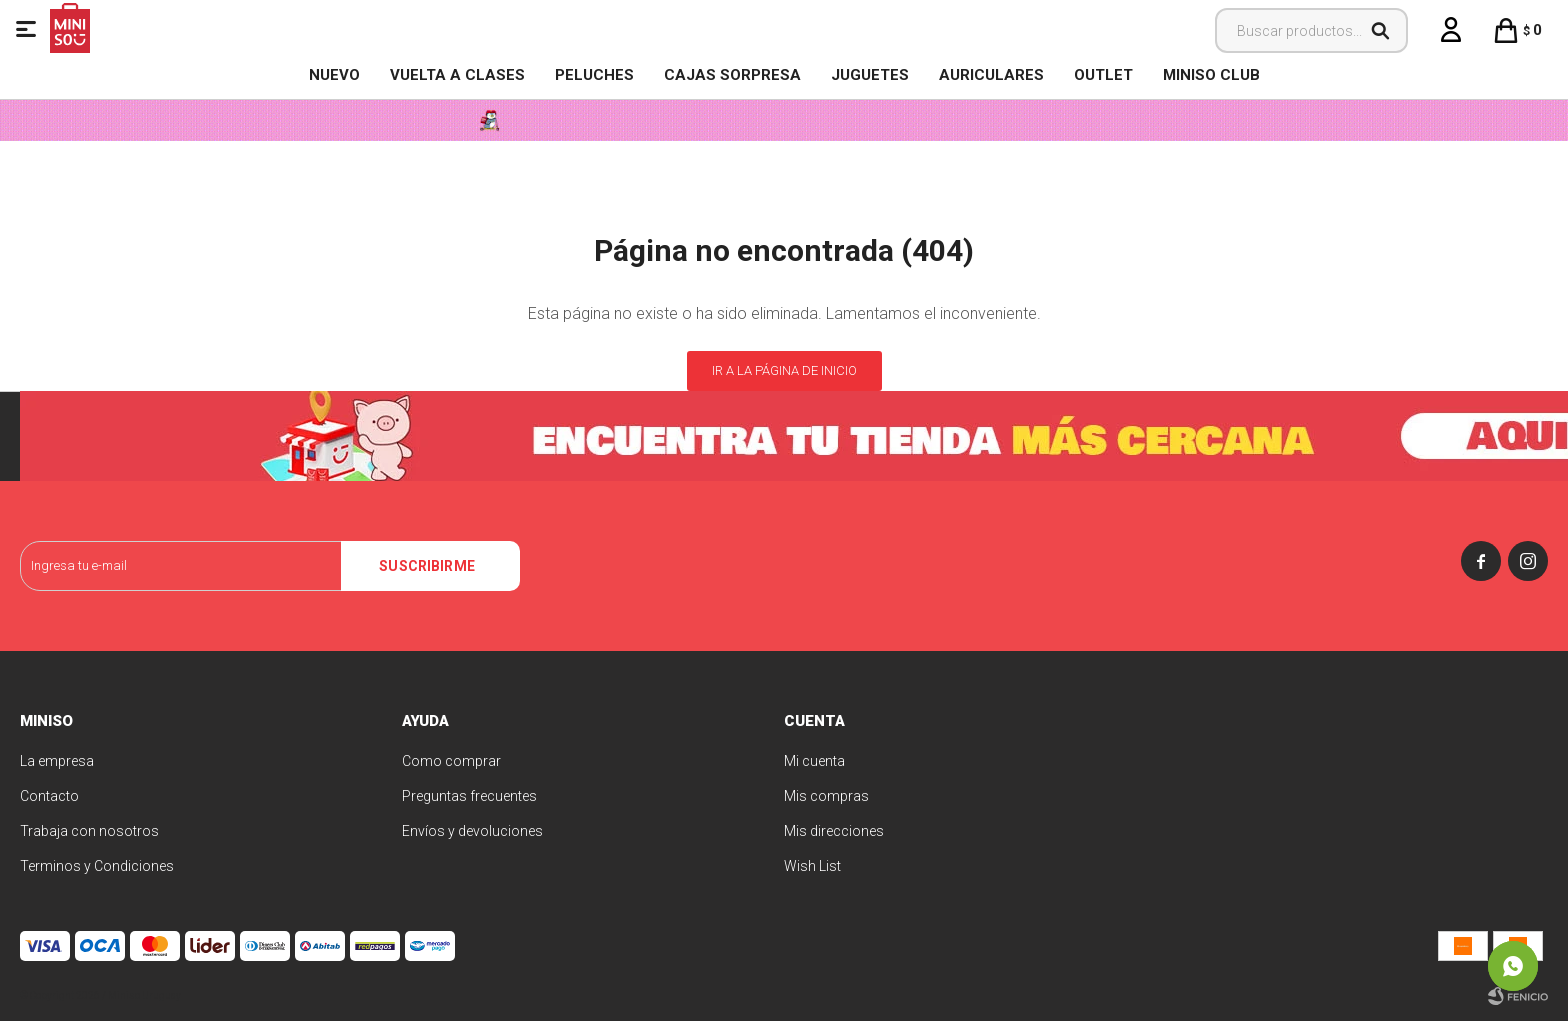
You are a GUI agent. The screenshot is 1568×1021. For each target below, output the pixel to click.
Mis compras (826, 796)
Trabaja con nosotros (89, 831)
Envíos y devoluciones (472, 831)
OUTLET (1103, 75)
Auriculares (991, 75)
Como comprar (451, 761)
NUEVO (334, 75)
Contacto (49, 796)
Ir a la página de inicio (784, 370)
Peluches (594, 75)
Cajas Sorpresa (732, 75)
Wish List (812, 866)
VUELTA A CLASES (457, 75)
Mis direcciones (834, 831)
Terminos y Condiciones (97, 866)
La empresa (57, 761)
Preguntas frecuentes (469, 796)
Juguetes (870, 75)
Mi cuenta (814, 761)
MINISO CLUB (1211, 75)
